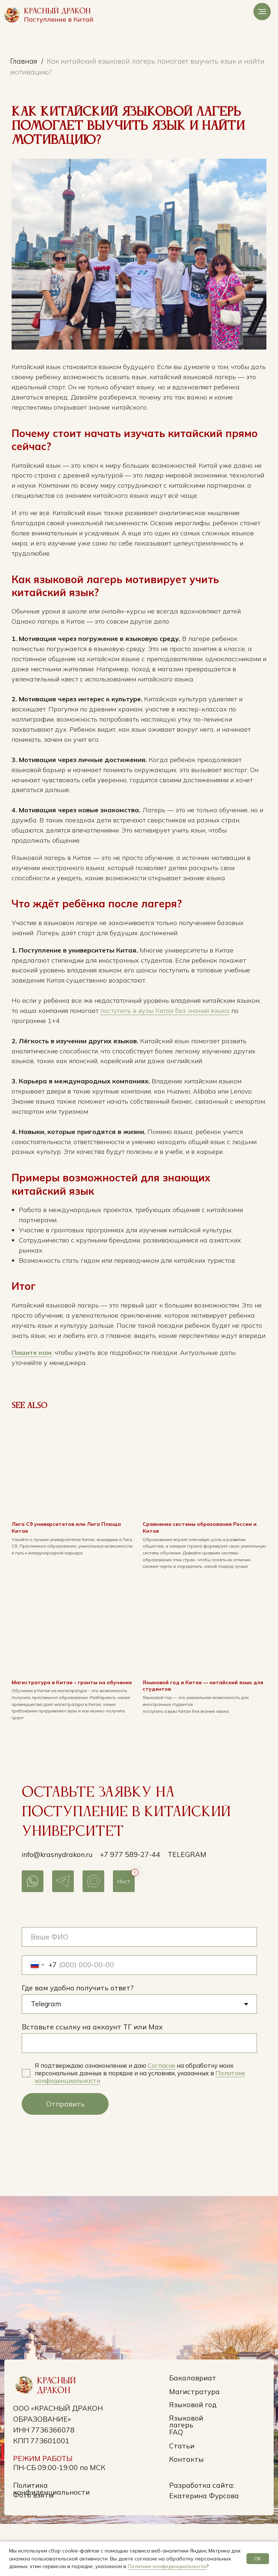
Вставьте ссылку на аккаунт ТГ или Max (92, 2079)
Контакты (186, 2511)
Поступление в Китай (58, 19)
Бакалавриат (192, 2430)
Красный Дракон (57, 11)
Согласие (161, 2118)
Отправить (65, 2156)
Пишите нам (43, 1402)
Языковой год (192, 2456)
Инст (123, 1933)
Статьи (181, 2498)
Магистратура (194, 2443)
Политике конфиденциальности (167, 2566)
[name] (139, 1989)
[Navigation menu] (262, 11)
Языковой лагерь (186, 2473)
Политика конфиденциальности (51, 2541)
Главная (23, 61)
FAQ (176, 2484)
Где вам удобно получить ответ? (78, 2040)
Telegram (187, 1907)
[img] (12, 14)
